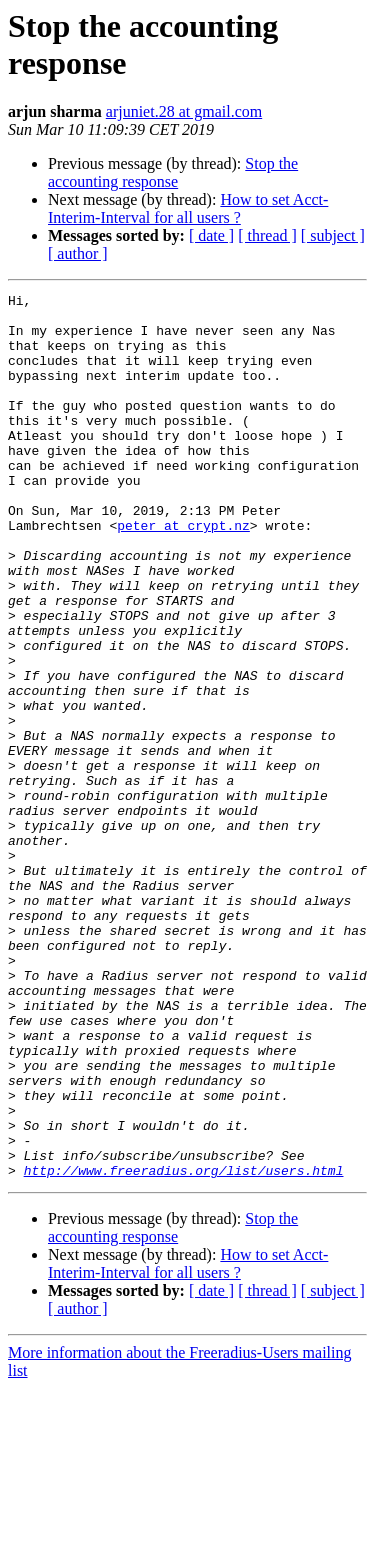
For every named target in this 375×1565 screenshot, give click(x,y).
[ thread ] (267, 235)
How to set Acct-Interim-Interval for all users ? (188, 208)
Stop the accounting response (173, 172)
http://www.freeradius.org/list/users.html (184, 1347)
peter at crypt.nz (183, 573)
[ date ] (211, 235)
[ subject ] (333, 235)
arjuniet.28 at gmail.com (184, 111)
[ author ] (78, 253)
